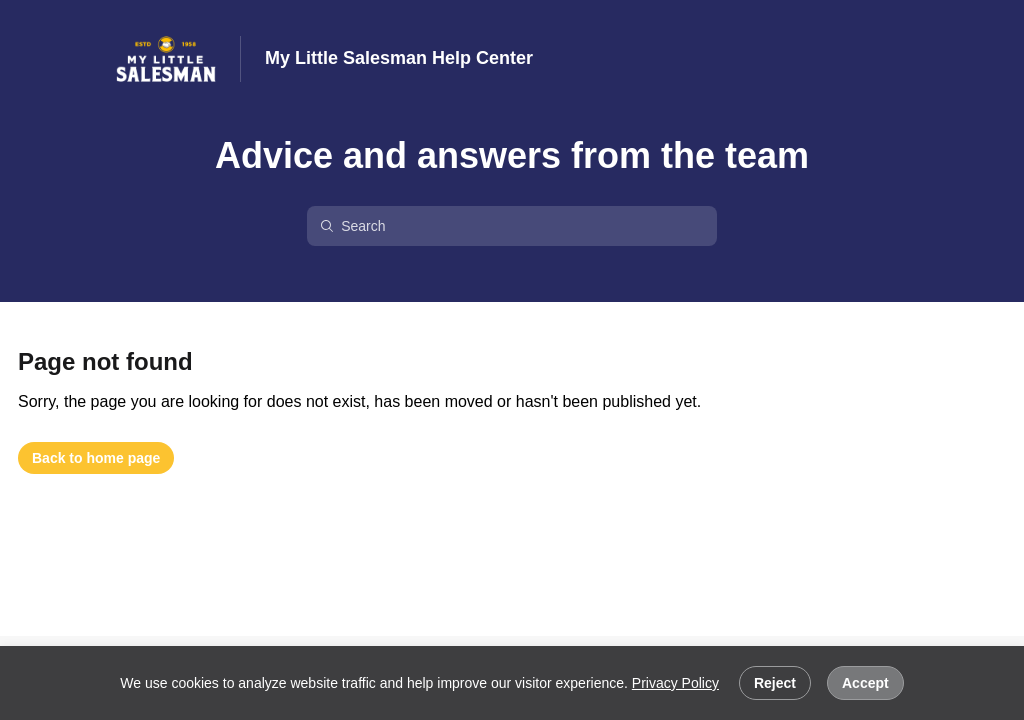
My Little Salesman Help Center (399, 58)
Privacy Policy (675, 683)
